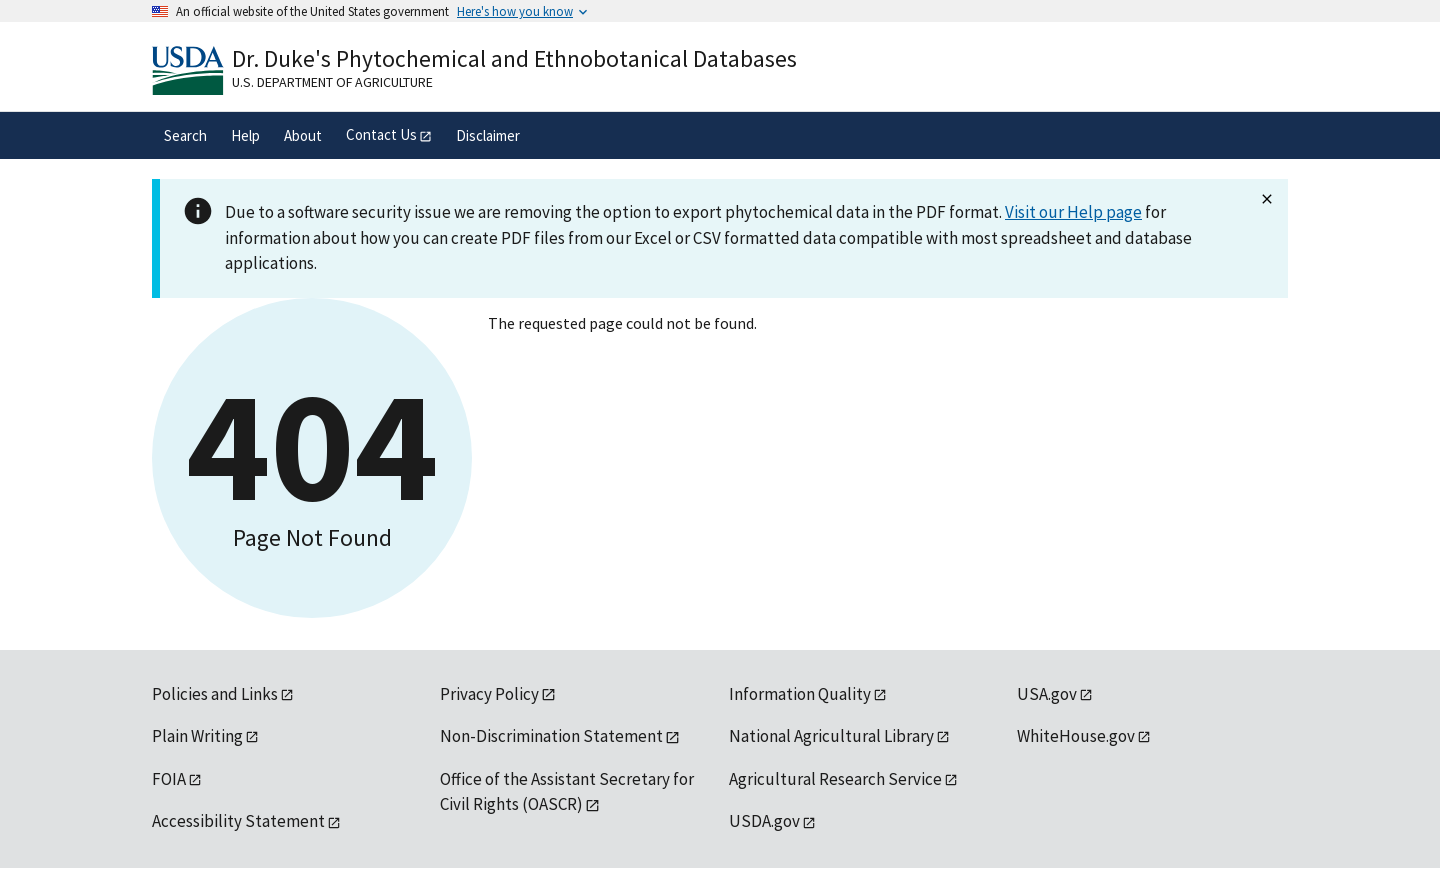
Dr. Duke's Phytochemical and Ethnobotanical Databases (514, 58)
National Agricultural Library (831, 736)
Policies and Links (215, 694)
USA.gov (1047, 694)
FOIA (169, 779)
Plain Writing (197, 736)
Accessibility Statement (238, 821)
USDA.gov (764, 821)
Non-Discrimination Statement (551, 736)
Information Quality (800, 694)
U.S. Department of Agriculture (332, 82)
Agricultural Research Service (835, 779)
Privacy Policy (489, 694)
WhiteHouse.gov (1076, 736)
